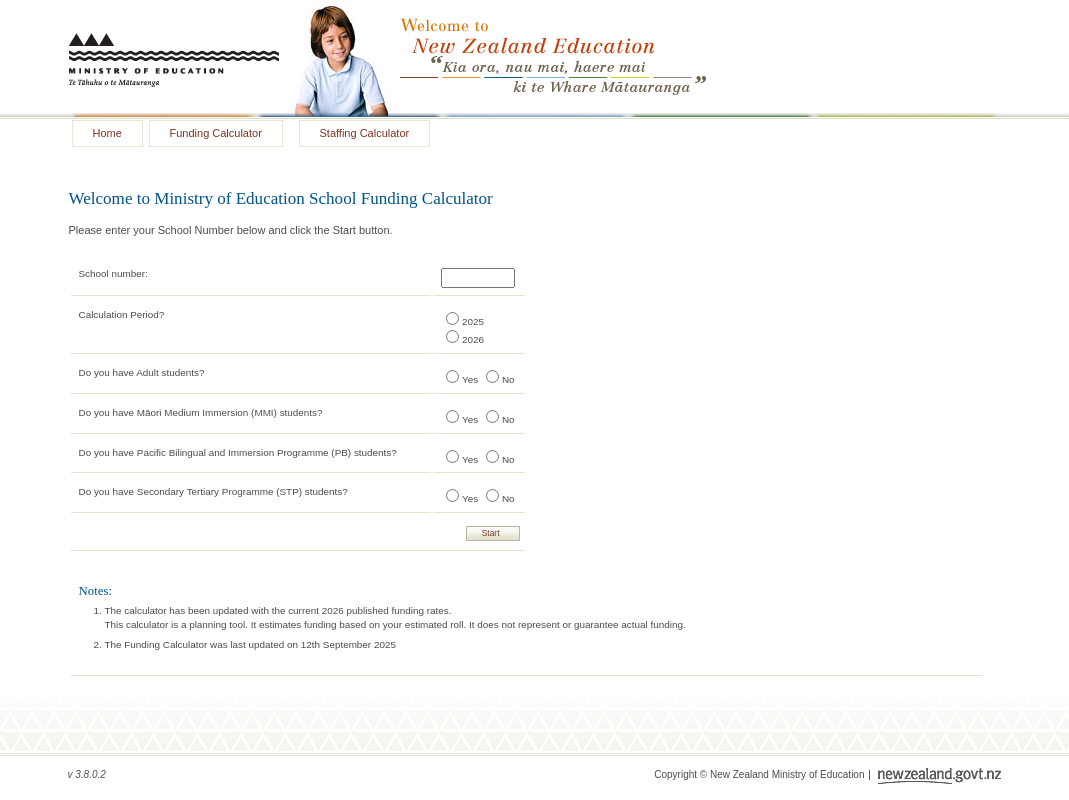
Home (107, 133)
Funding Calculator (216, 133)
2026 (473, 339)
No (508, 379)
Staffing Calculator (365, 133)
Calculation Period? (122, 314)
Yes (470, 379)
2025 (473, 321)
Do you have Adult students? (142, 372)
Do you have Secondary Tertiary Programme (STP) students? (213, 491)
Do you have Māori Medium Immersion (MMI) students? (201, 412)
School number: (113, 273)
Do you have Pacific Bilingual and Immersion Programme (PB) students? (238, 452)
